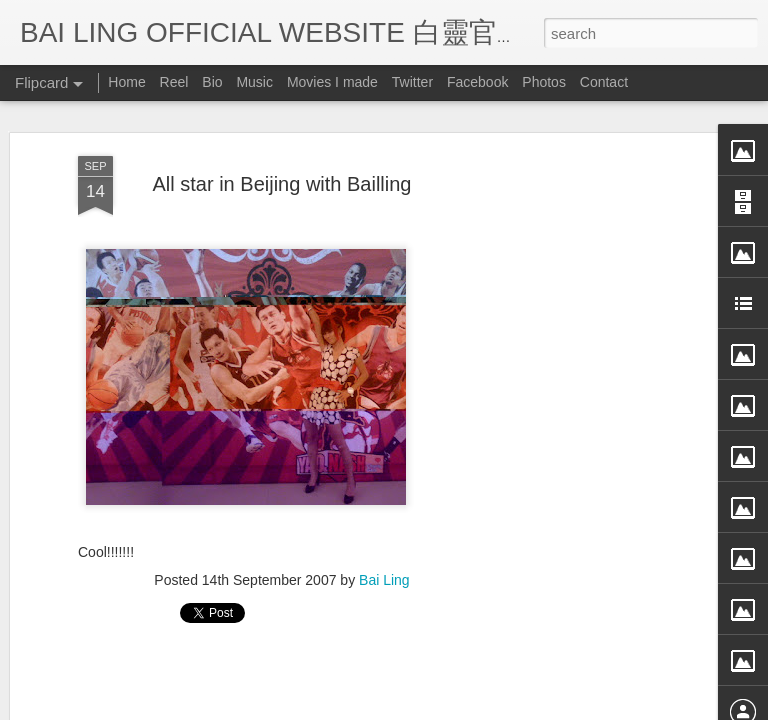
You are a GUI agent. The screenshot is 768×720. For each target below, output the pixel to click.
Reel (174, 82)
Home (126, 82)
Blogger (507, 707)
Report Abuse (566, 707)
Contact (604, 82)
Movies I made (332, 82)
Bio (212, 82)
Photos (544, 82)
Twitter (412, 82)
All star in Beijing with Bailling (281, 131)
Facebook (477, 82)
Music (254, 82)
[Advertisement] (596, 419)
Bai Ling (384, 528)
